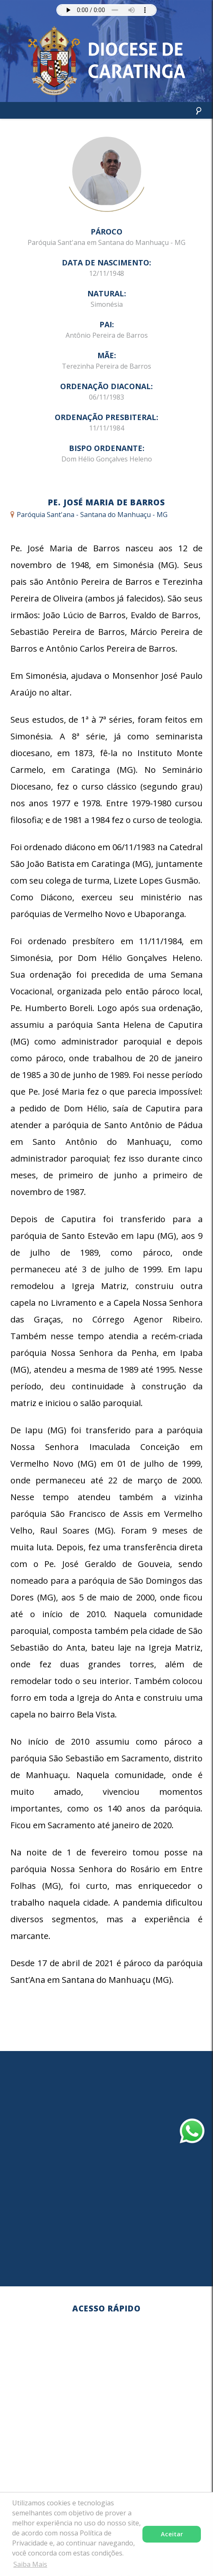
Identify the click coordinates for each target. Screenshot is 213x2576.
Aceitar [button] (172, 2534)
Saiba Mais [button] (30, 2564)
